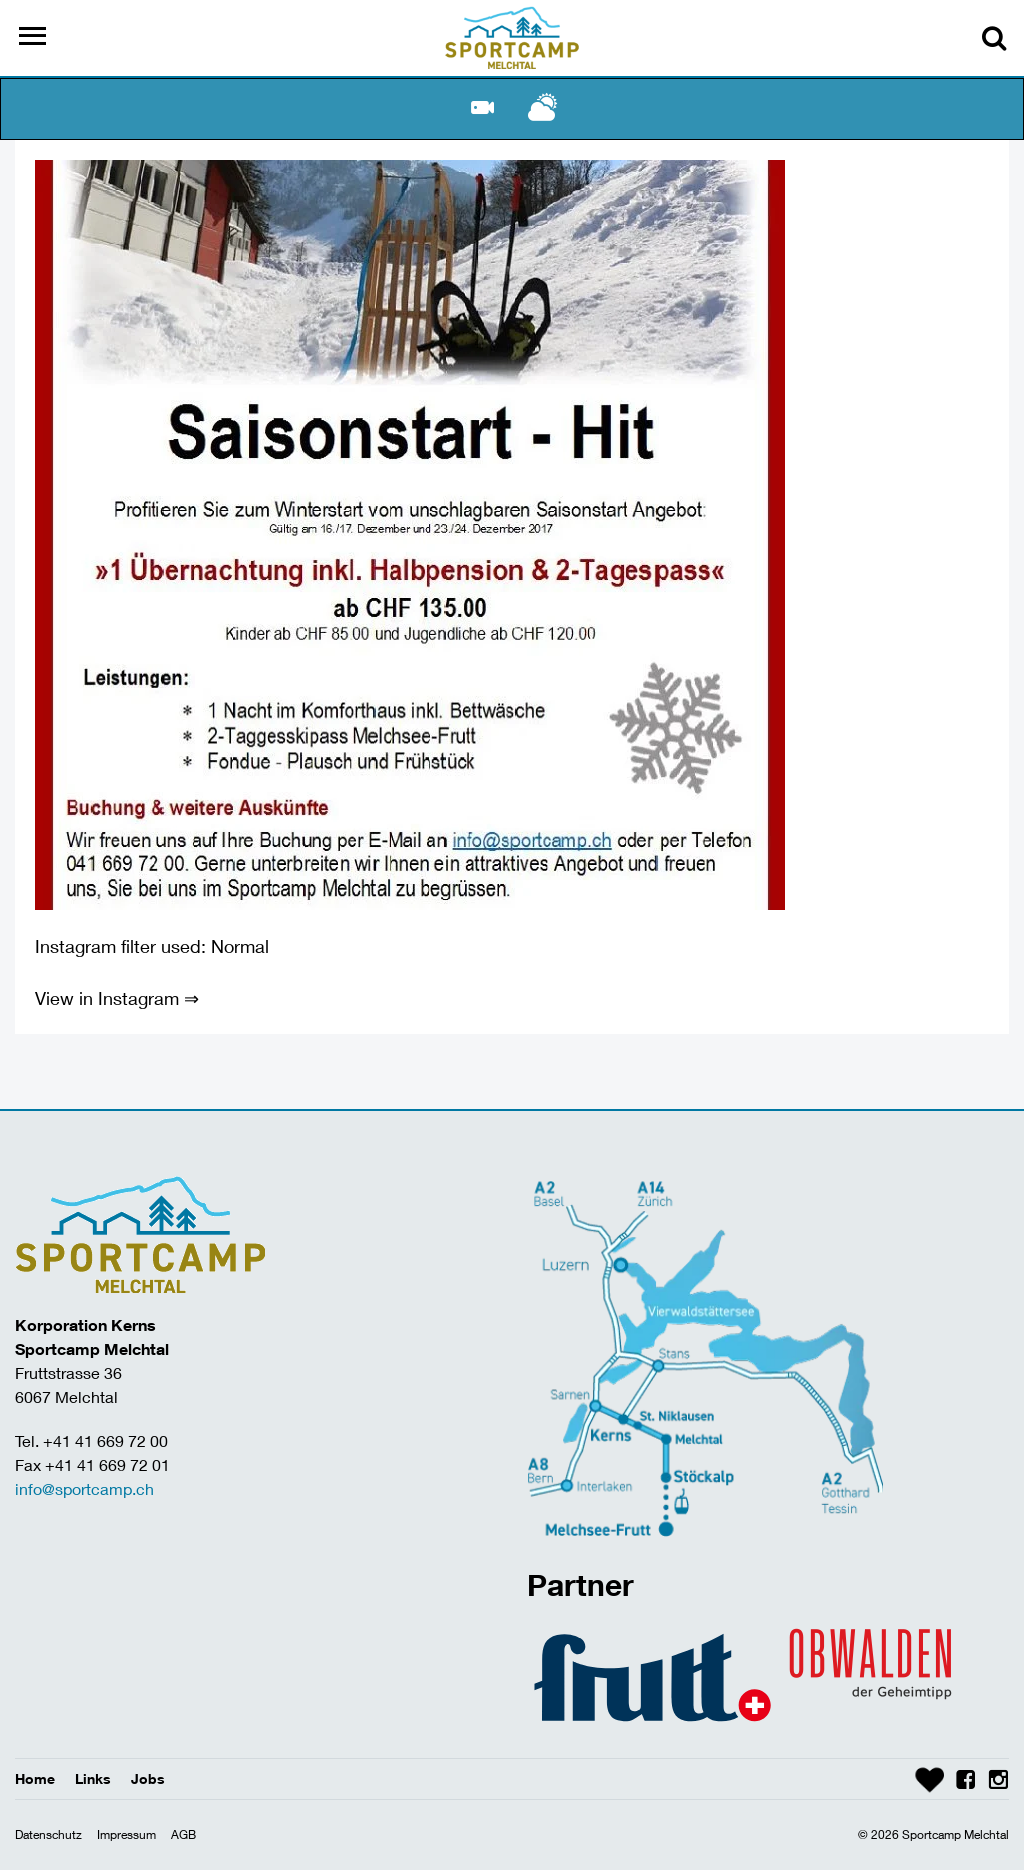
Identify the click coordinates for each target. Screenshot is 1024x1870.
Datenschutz (48, 1834)
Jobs (148, 1778)
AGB (183, 1834)
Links (93, 1778)
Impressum (126, 1834)
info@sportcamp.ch (84, 1488)
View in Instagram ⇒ (117, 998)
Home (35, 1778)
